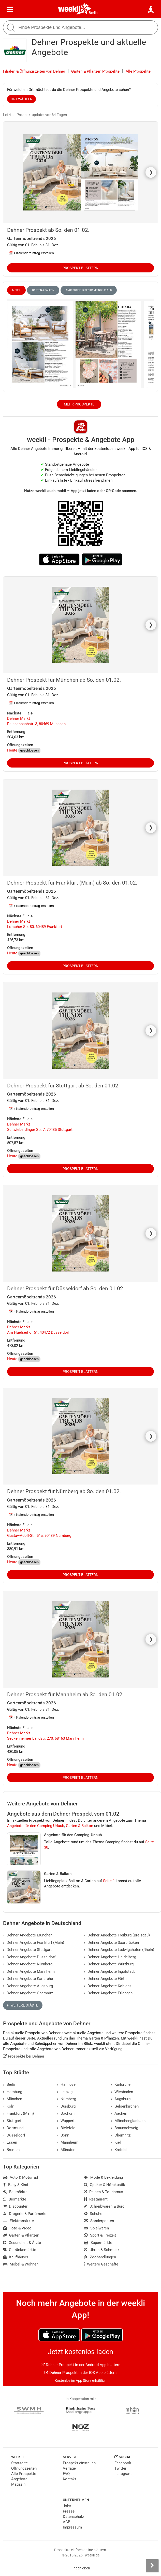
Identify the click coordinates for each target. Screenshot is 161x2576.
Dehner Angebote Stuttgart (27, 1949)
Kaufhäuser (15, 2257)
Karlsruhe (120, 2084)
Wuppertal (67, 2120)
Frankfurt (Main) (18, 2113)
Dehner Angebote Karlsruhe (28, 1978)
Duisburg (66, 2106)
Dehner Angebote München (27, 1935)
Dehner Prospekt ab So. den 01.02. (48, 230)
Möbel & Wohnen (20, 2264)
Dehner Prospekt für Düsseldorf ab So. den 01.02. (66, 1288)
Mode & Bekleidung (103, 2177)
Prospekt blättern (80, 268)
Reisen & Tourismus (103, 2192)
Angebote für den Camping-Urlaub (89, 290)
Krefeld (118, 2149)
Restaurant (96, 2199)
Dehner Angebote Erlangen (108, 1993)
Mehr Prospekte (79, 404)
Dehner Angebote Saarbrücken (111, 1942)
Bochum (66, 2113)
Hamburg (12, 2092)
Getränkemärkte (19, 2249)
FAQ (66, 2473)
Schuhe (93, 2213)
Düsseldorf (14, 2135)
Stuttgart (12, 2120)
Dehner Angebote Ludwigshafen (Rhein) (119, 1949)
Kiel (116, 2142)
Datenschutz (73, 2516)
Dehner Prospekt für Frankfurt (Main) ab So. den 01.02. (72, 883)
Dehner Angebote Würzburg (109, 1964)
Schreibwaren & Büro (104, 2206)
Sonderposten (99, 2221)
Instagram (122, 2473)
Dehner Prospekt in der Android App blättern (80, 2364)
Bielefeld (66, 2128)
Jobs (67, 2506)
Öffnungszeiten (24, 2468)
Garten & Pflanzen (21, 2235)
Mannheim (67, 2142)
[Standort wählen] (151, 10)
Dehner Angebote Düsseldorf (29, 1957)
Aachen (119, 2113)
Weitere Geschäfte (101, 2264)
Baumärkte (15, 2192)
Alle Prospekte (138, 71)
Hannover (67, 2084)
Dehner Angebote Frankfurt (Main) (33, 1942)
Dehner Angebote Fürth (105, 1978)
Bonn (63, 2135)
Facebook (122, 2463)
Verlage (69, 2468)
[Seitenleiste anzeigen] (152, 2565)
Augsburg (120, 2099)
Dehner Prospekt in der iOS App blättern (80, 2372)
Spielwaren (96, 2228)
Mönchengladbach (128, 2120)
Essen (10, 2142)
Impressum (72, 2527)
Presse (69, 2511)
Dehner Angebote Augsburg (28, 1986)
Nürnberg (66, 2099)
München (12, 2099)
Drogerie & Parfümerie (24, 2213)
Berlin (93, 13)
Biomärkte (14, 2199)
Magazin (18, 2484)
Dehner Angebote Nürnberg (27, 1964)
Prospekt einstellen (79, 2463)
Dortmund (13, 2128)
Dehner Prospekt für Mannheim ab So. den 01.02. (65, 1694)
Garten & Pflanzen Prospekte (95, 71)
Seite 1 (109, 1881)
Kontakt (69, 2479)
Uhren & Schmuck (102, 2249)
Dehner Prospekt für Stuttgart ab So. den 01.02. (63, 1086)
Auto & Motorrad (20, 2177)
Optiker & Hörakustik (104, 2184)
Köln (8, 2106)
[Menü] (10, 10)
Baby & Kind (15, 2184)
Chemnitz (120, 2135)
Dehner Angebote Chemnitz (28, 1993)
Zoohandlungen (100, 2257)
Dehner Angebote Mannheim (29, 1971)
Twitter (120, 2468)
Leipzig (64, 2092)
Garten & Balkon (43, 290)
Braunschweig (124, 2128)
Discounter (15, 2206)
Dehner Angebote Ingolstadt (109, 1971)
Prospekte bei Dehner (23, 2056)
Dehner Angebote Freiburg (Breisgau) (117, 1935)
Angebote (19, 2479)
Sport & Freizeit (100, 2235)
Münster (66, 2149)
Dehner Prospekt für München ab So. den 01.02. (64, 680)
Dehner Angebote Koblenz (107, 1986)
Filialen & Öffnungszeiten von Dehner (34, 71)
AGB (66, 2522)
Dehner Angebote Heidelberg (110, 1957)
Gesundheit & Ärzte (22, 2242)
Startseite (19, 2463)
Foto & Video (17, 2228)
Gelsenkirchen (125, 2106)
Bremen (11, 2149)
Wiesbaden (122, 2092)
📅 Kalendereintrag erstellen (31, 253)
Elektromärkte (18, 2221)
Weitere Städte (22, 2005)
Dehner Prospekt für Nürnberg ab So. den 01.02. (64, 1491)
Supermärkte (98, 2242)
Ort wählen (22, 99)
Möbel (16, 290)
